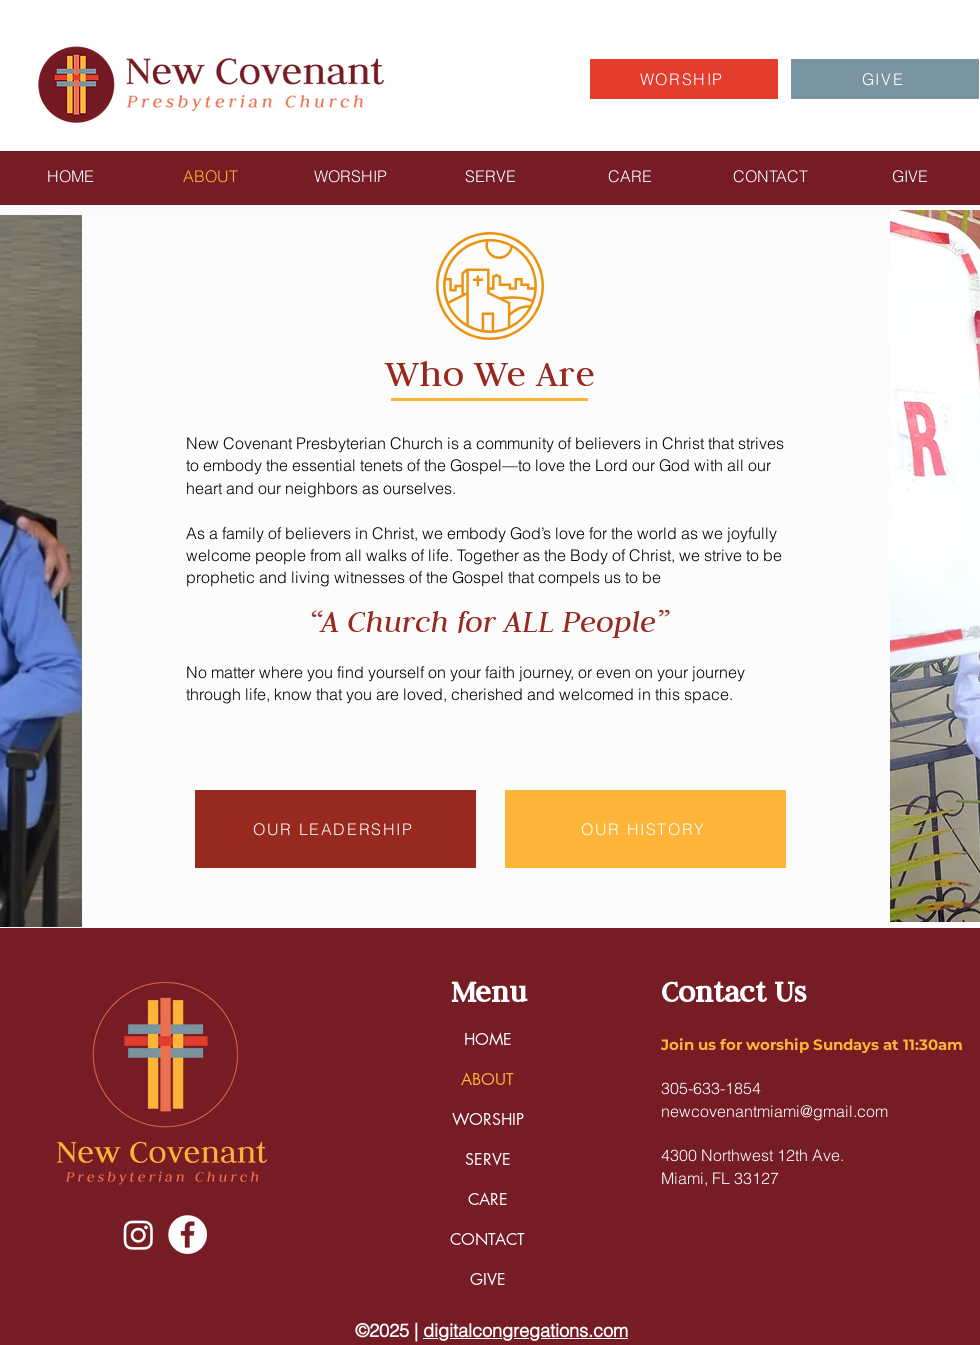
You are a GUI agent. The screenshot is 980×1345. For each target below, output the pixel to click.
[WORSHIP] (684, 79)
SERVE (488, 1159)
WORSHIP (488, 1119)
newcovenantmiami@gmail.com (774, 1111)
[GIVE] (885, 79)
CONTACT (487, 1239)
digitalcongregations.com (525, 1330)
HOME (488, 1039)
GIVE (488, 1279)
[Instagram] (138, 1234)
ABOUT (487, 1079)
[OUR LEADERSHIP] (335, 829)
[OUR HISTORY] (645, 829)
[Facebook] (187, 1234)
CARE (488, 1199)
